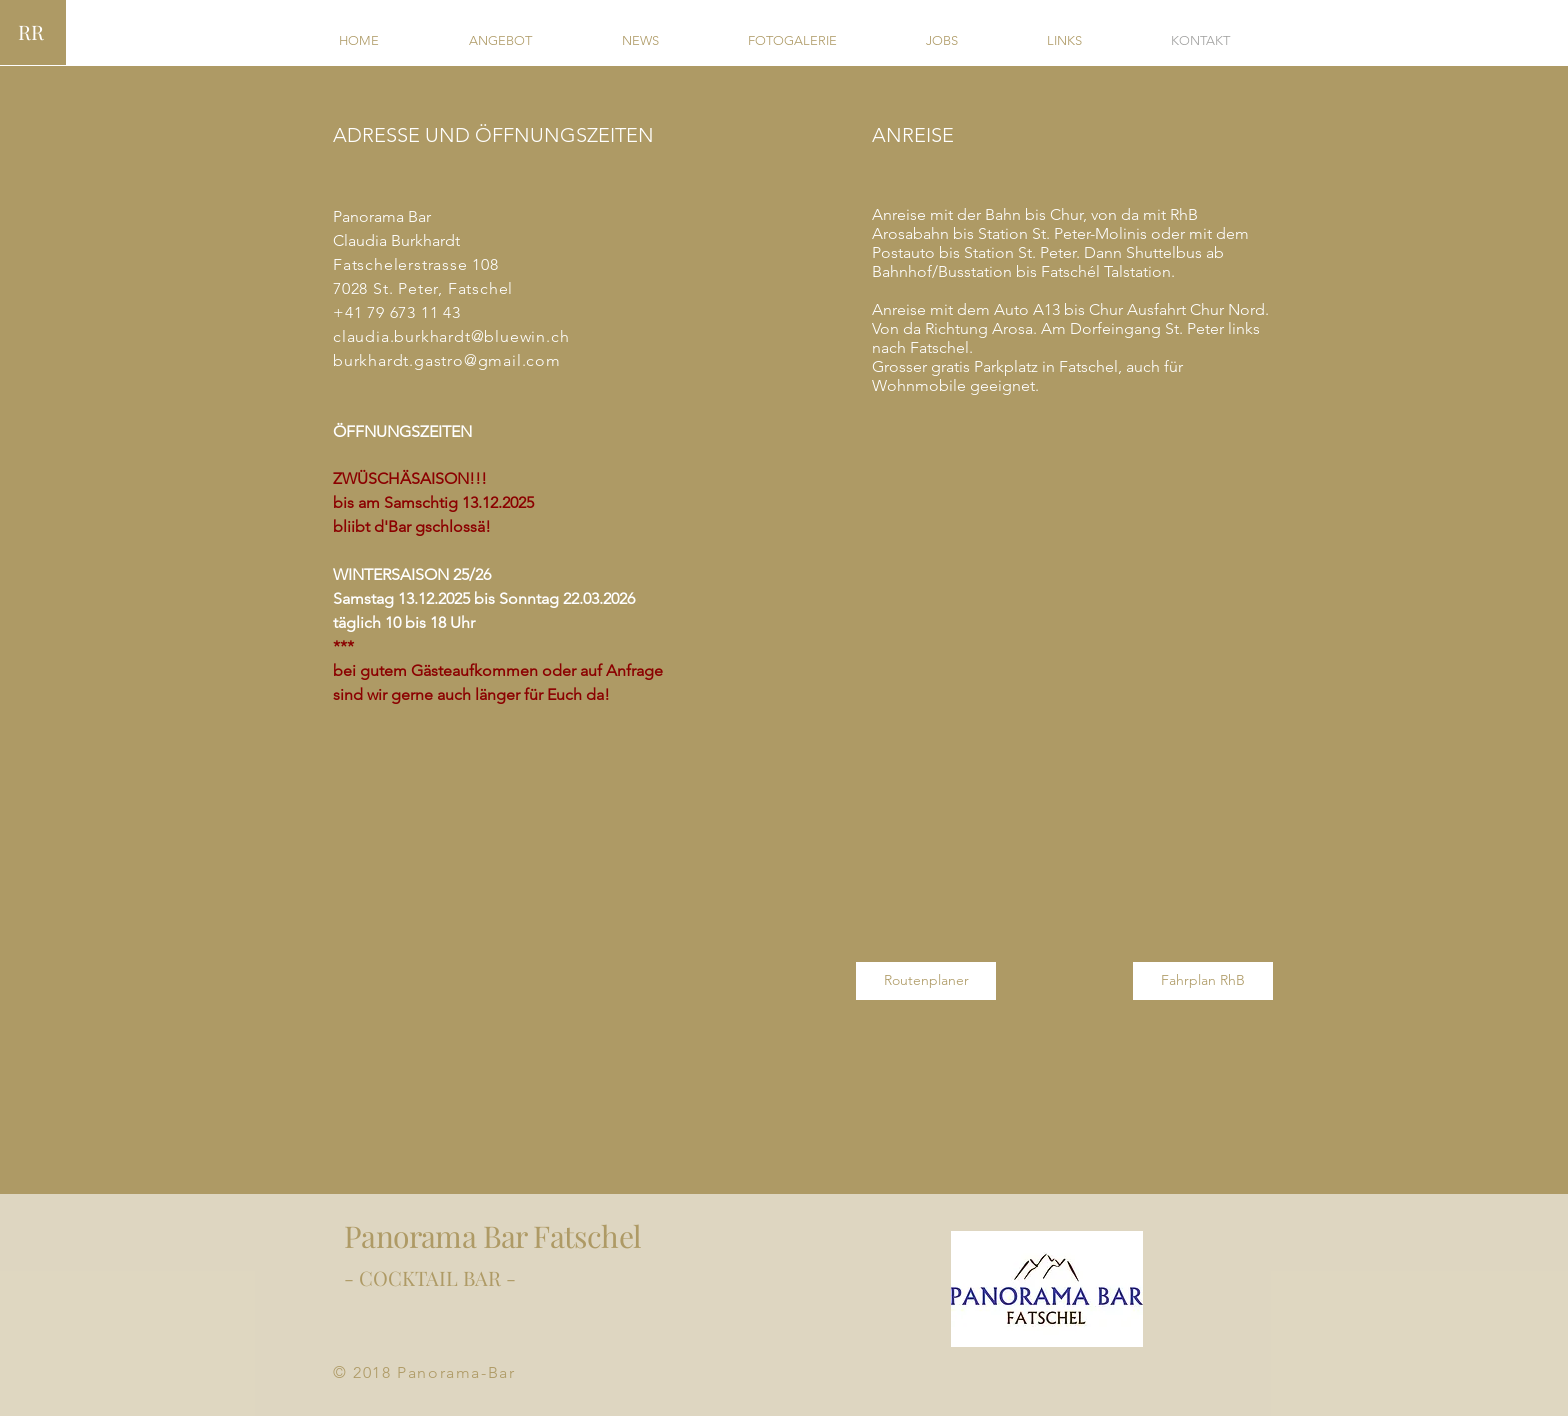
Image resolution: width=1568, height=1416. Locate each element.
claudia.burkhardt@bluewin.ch (451, 336)
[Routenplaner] (926, 981)
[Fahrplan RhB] (1203, 981)
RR (31, 31)
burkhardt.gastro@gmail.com (447, 360)
